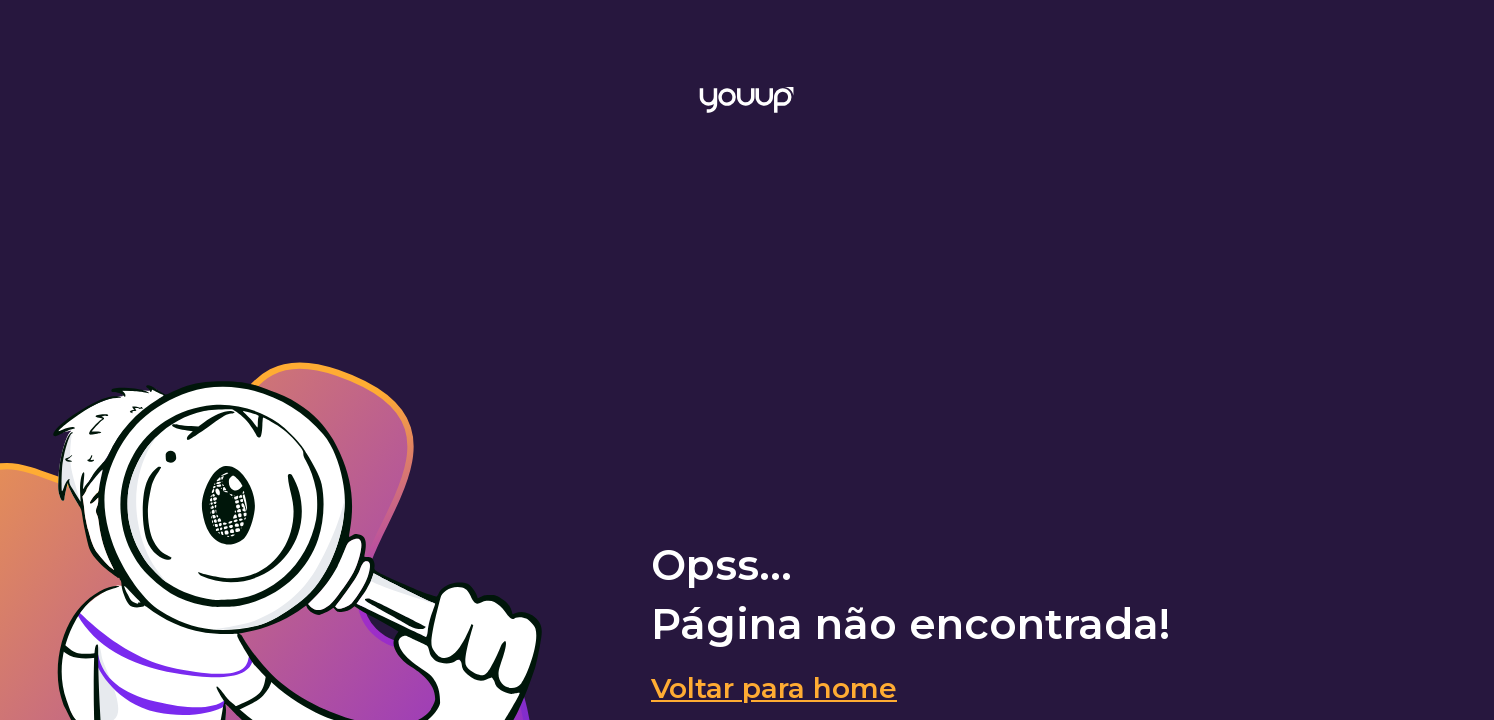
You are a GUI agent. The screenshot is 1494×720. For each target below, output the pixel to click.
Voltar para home (774, 688)
